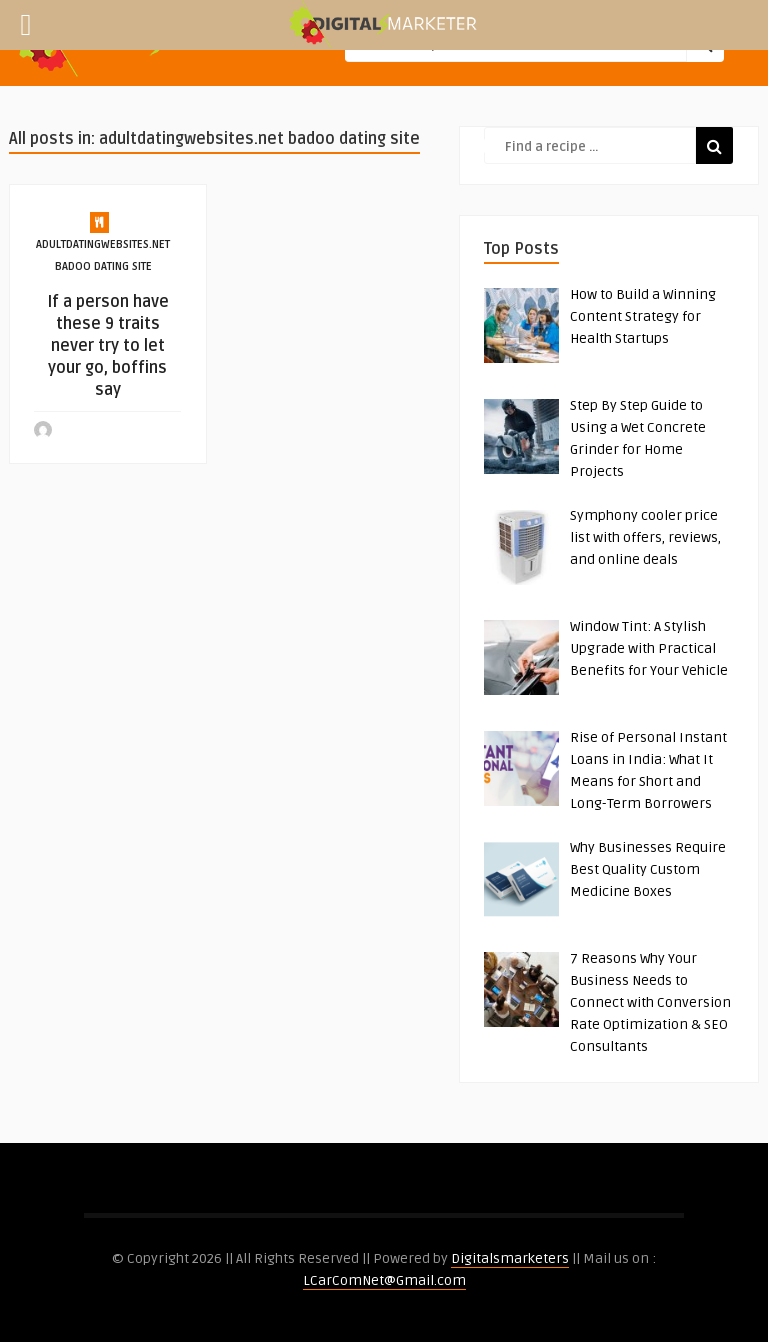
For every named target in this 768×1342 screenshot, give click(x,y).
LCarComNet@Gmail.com (384, 1280)
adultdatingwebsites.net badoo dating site (103, 255)
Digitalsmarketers (510, 1258)
